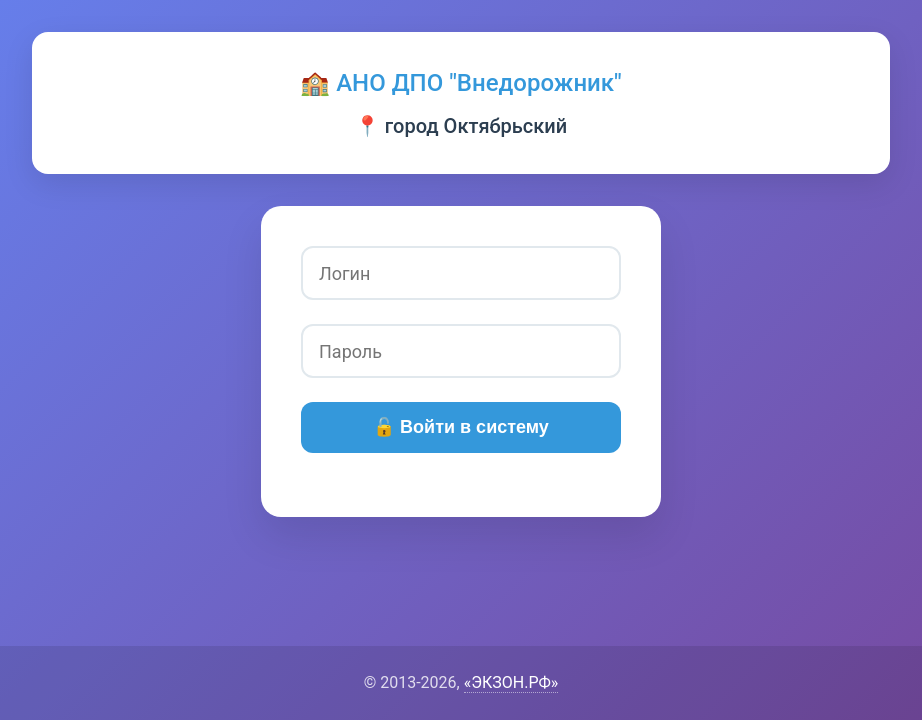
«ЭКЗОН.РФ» (511, 682)
